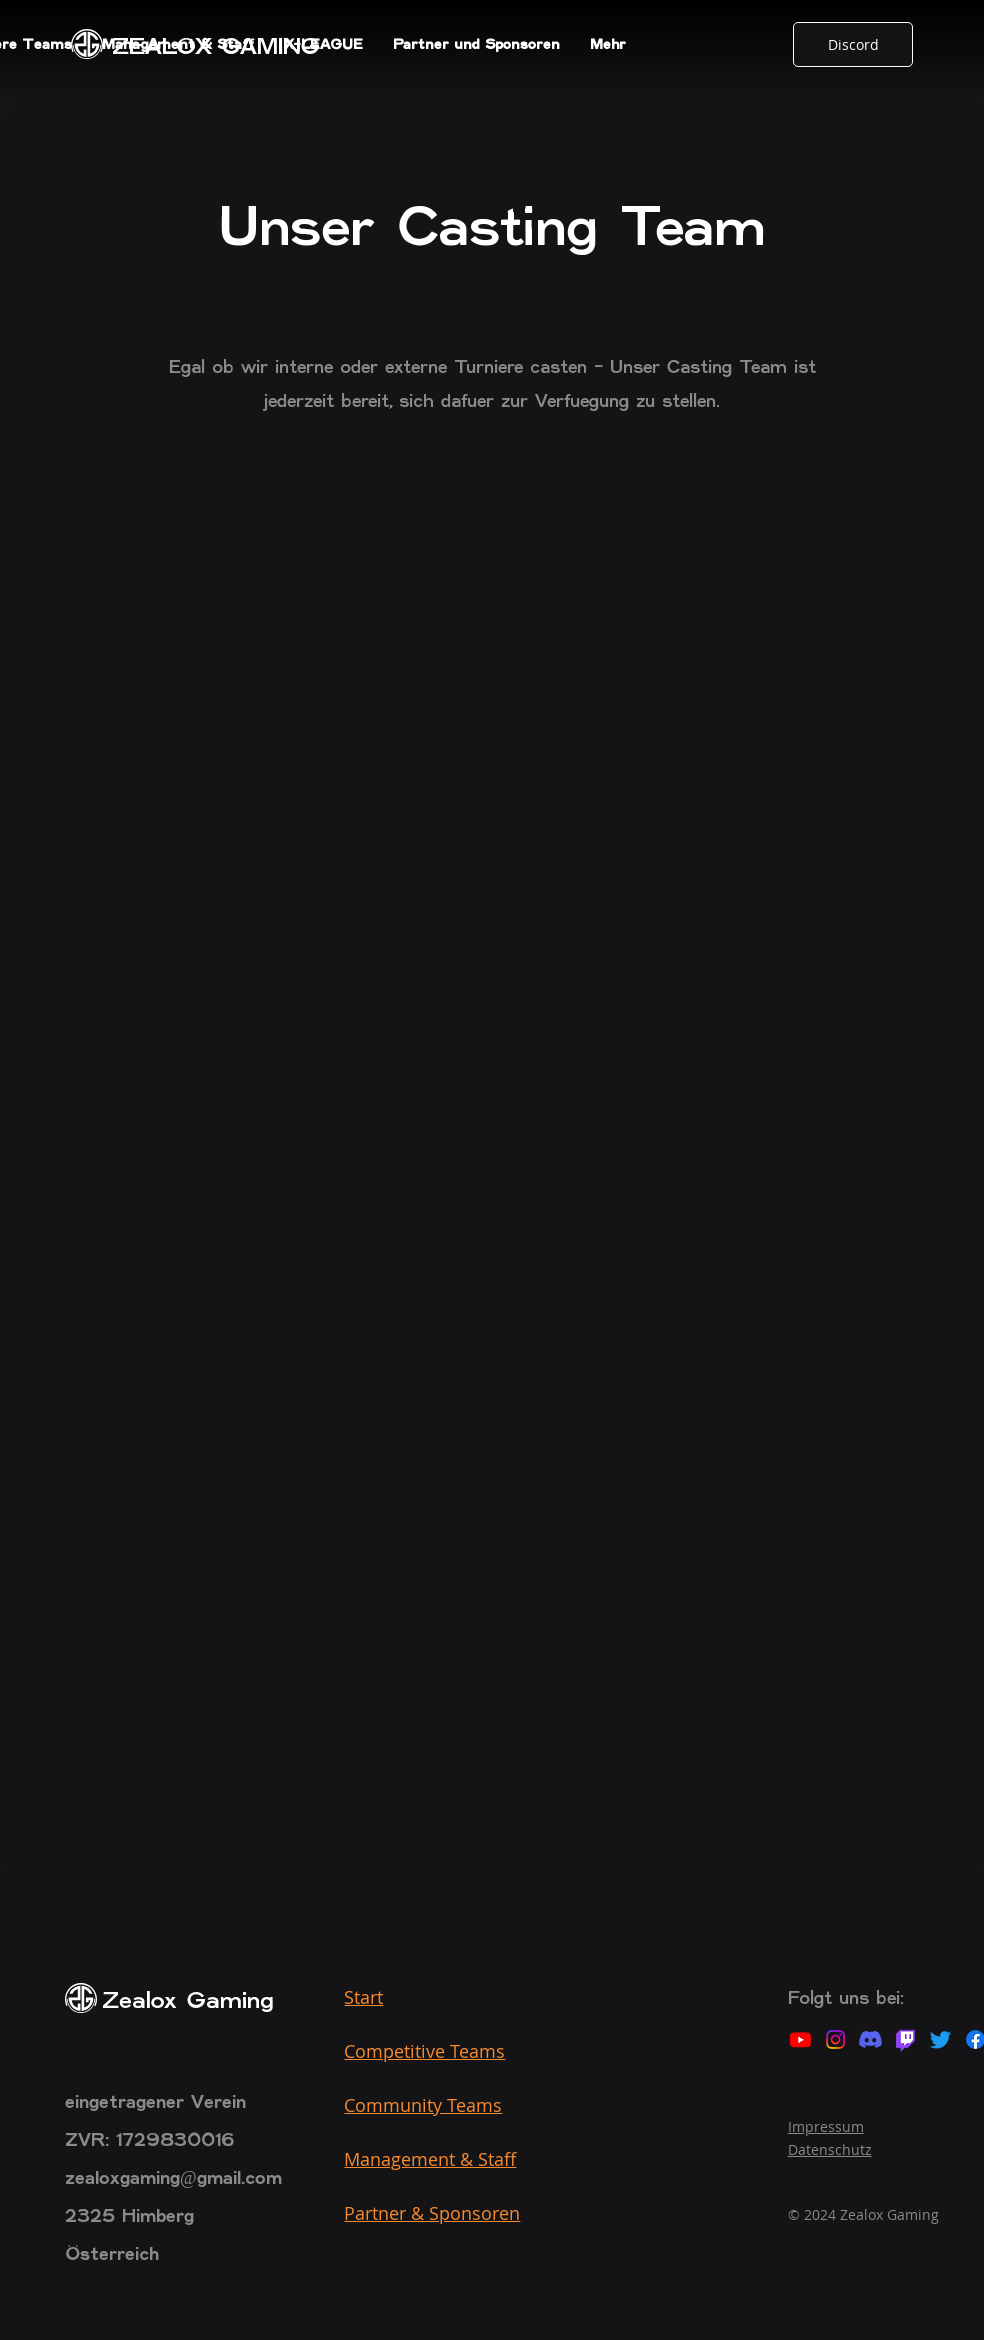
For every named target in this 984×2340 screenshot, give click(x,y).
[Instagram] (835, 2039)
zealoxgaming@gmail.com (173, 2179)
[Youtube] (800, 2039)
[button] (178, 45)
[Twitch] (905, 2039)
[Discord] (853, 44)
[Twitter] (940, 2039)
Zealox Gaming (188, 2001)
